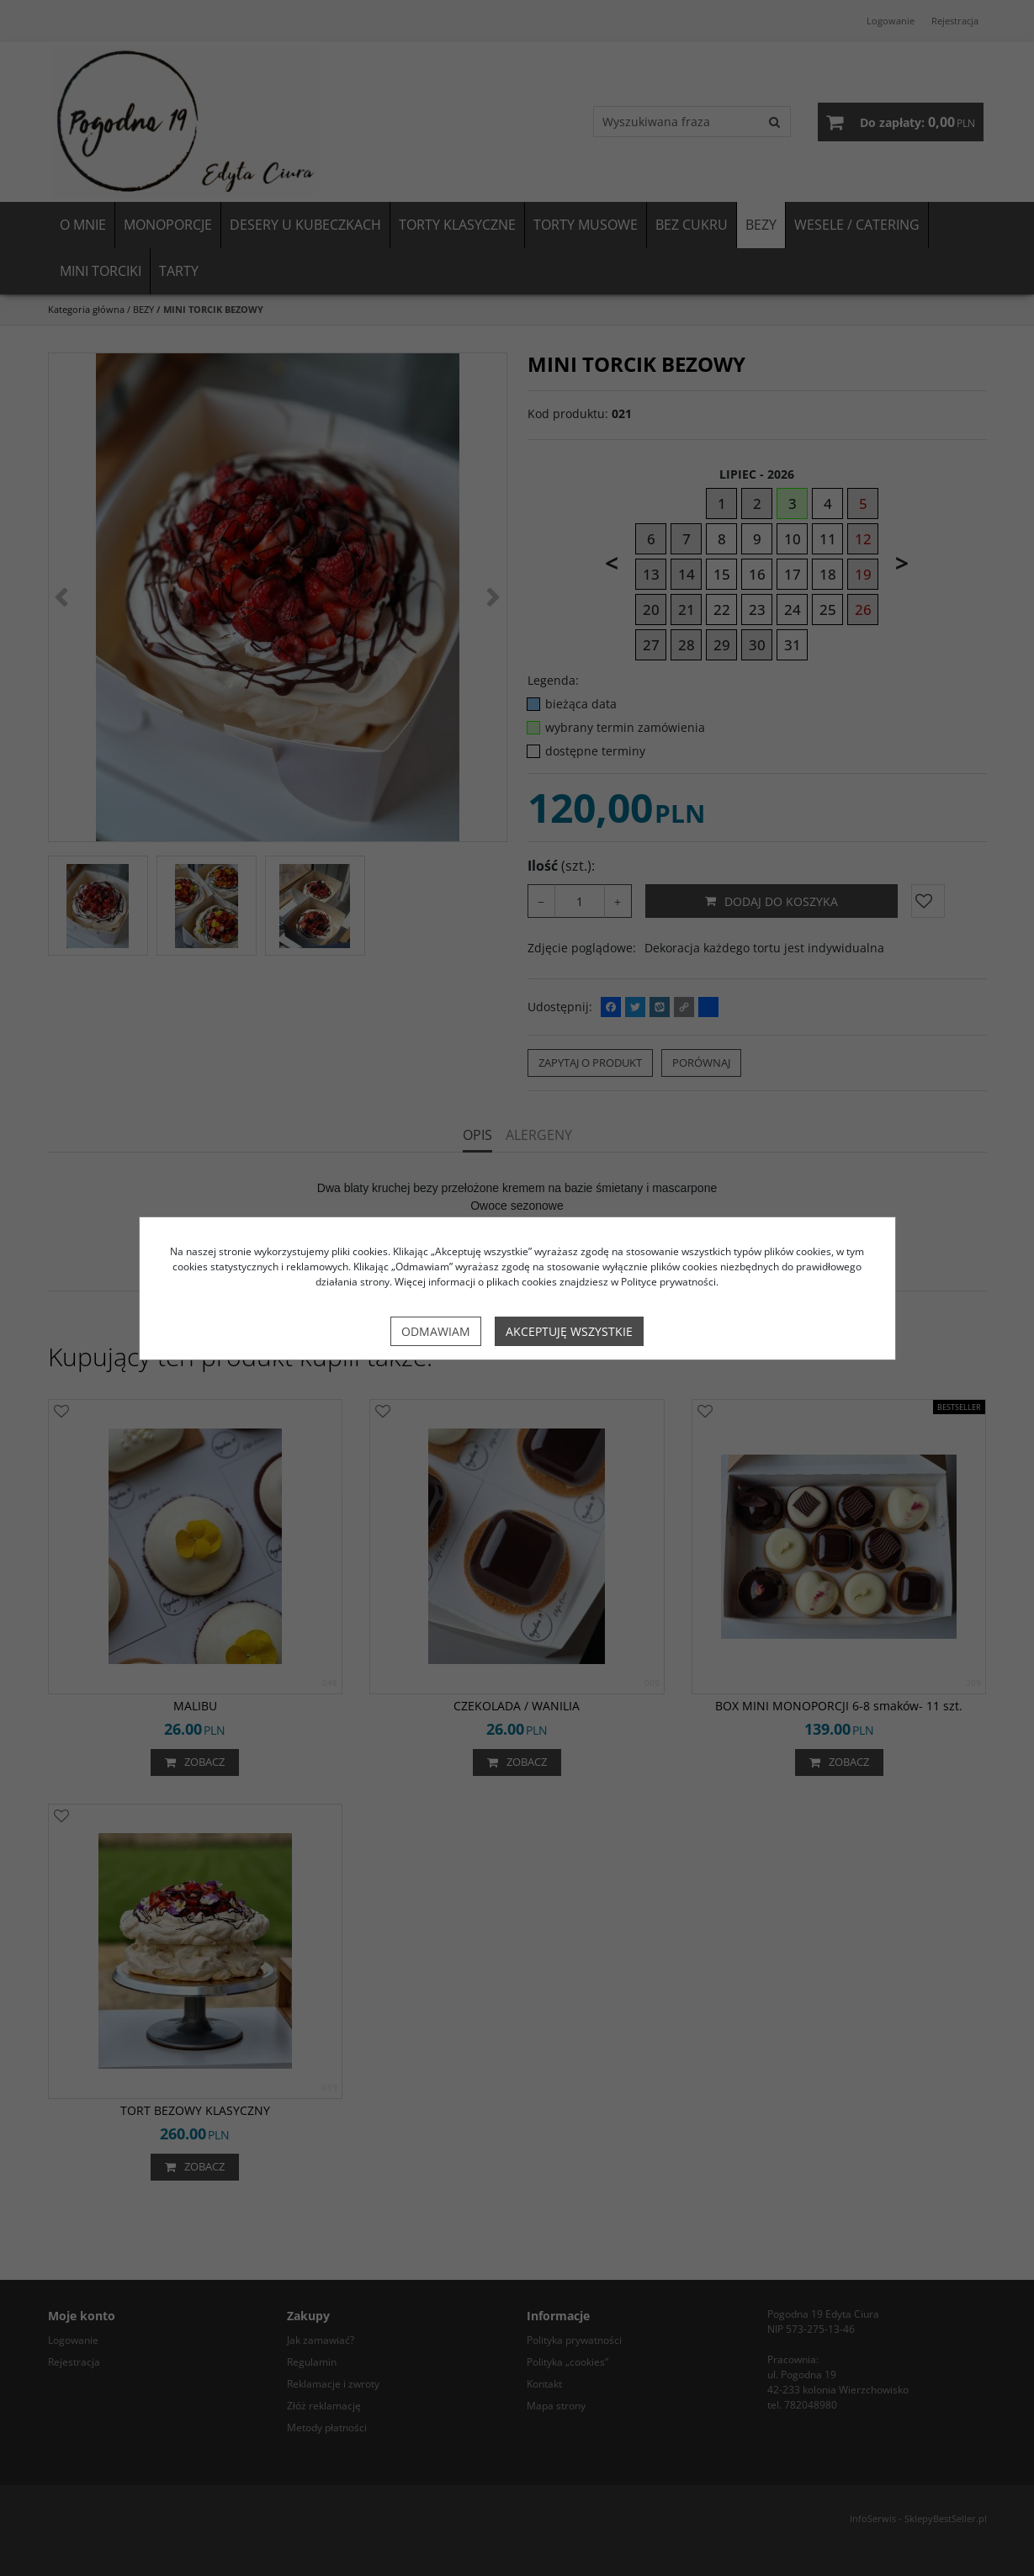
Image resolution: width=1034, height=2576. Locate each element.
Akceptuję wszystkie (569, 1331)
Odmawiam (435, 1331)
